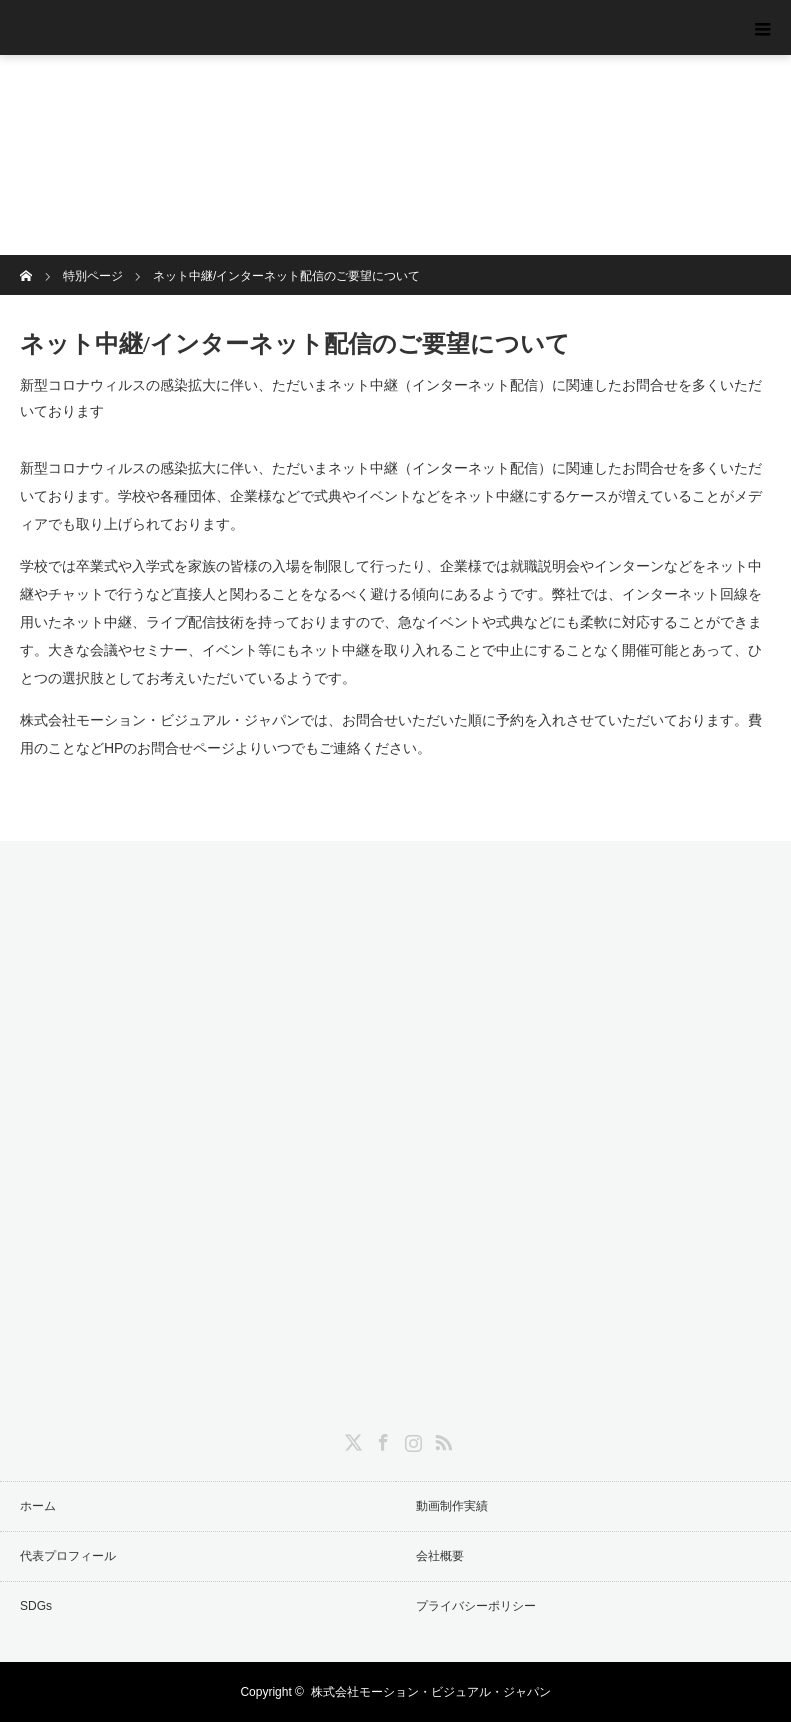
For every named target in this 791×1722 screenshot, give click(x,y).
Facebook (381, 1439)
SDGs (36, 1606)
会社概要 (440, 1556)
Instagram (411, 1439)
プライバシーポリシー (476, 1606)
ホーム (38, 1506)
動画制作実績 (452, 1506)
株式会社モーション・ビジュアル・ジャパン (431, 1692)
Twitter (351, 1439)
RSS (441, 1439)
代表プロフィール (68, 1556)
